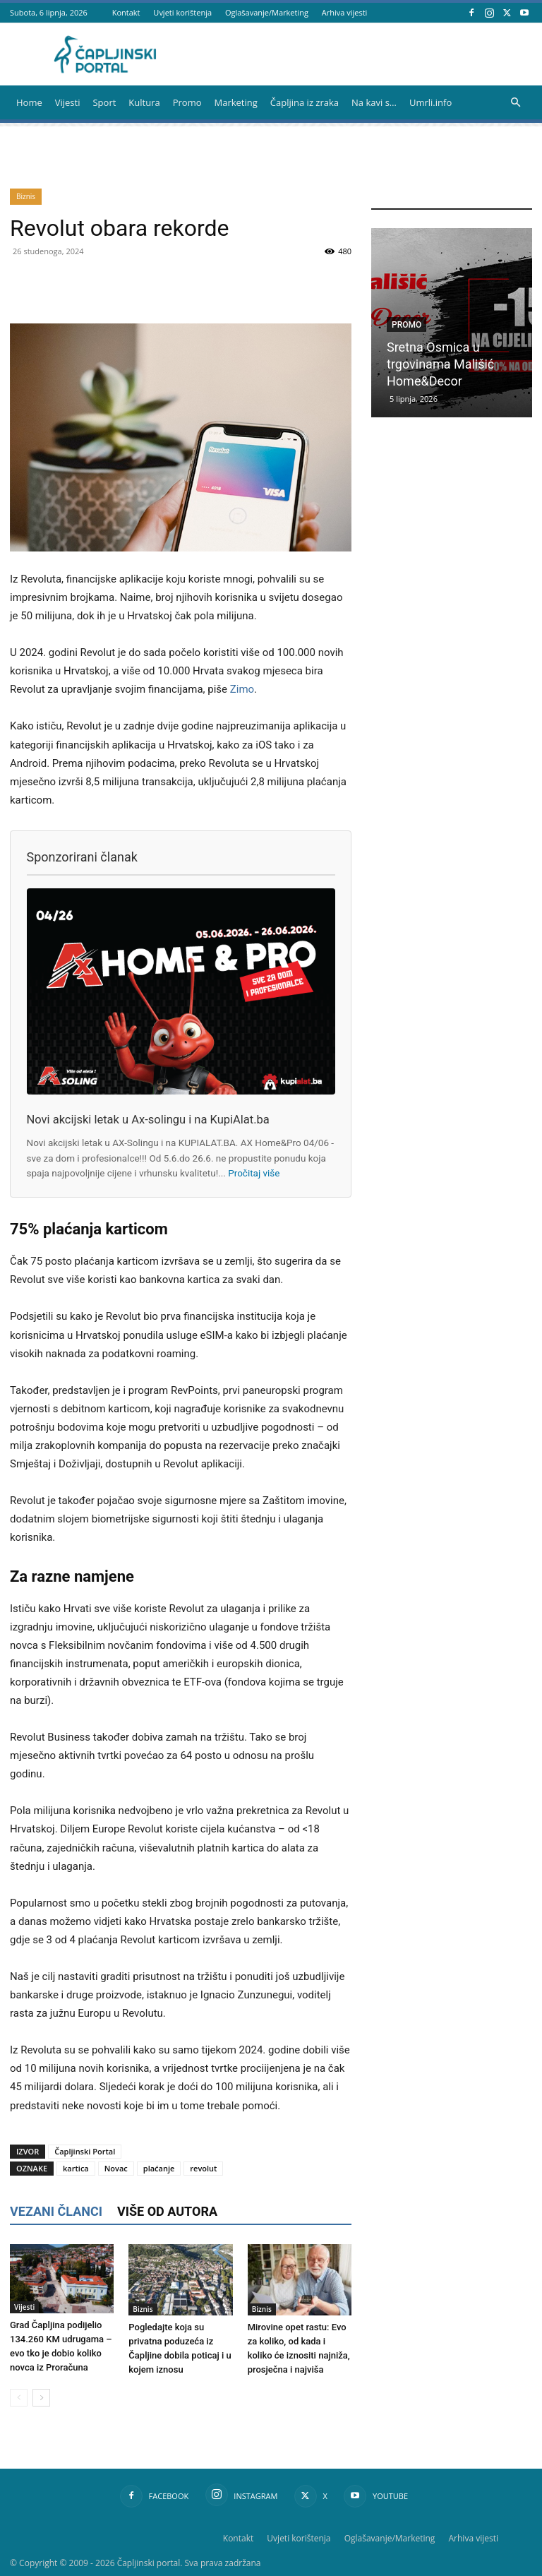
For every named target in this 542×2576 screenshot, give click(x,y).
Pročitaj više (253, 1173)
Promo (187, 102)
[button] (515, 102)
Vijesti (67, 102)
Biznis (25, 196)
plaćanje (159, 2168)
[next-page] (41, 2398)
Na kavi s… (374, 102)
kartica (76, 2168)
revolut (203, 2168)
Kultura (143, 102)
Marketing (236, 102)
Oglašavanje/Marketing (266, 12)
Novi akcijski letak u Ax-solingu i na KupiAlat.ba (148, 1119)
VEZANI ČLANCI (56, 2211)
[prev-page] (19, 2398)
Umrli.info (430, 102)
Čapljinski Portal (84, 2151)
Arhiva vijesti (345, 12)
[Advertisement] (456, 548)
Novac (116, 2168)
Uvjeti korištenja (182, 12)
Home (29, 102)
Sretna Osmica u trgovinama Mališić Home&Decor (440, 364)
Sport (104, 102)
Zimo (242, 689)
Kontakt (126, 12)
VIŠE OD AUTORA (167, 2211)
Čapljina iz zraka (304, 102)
